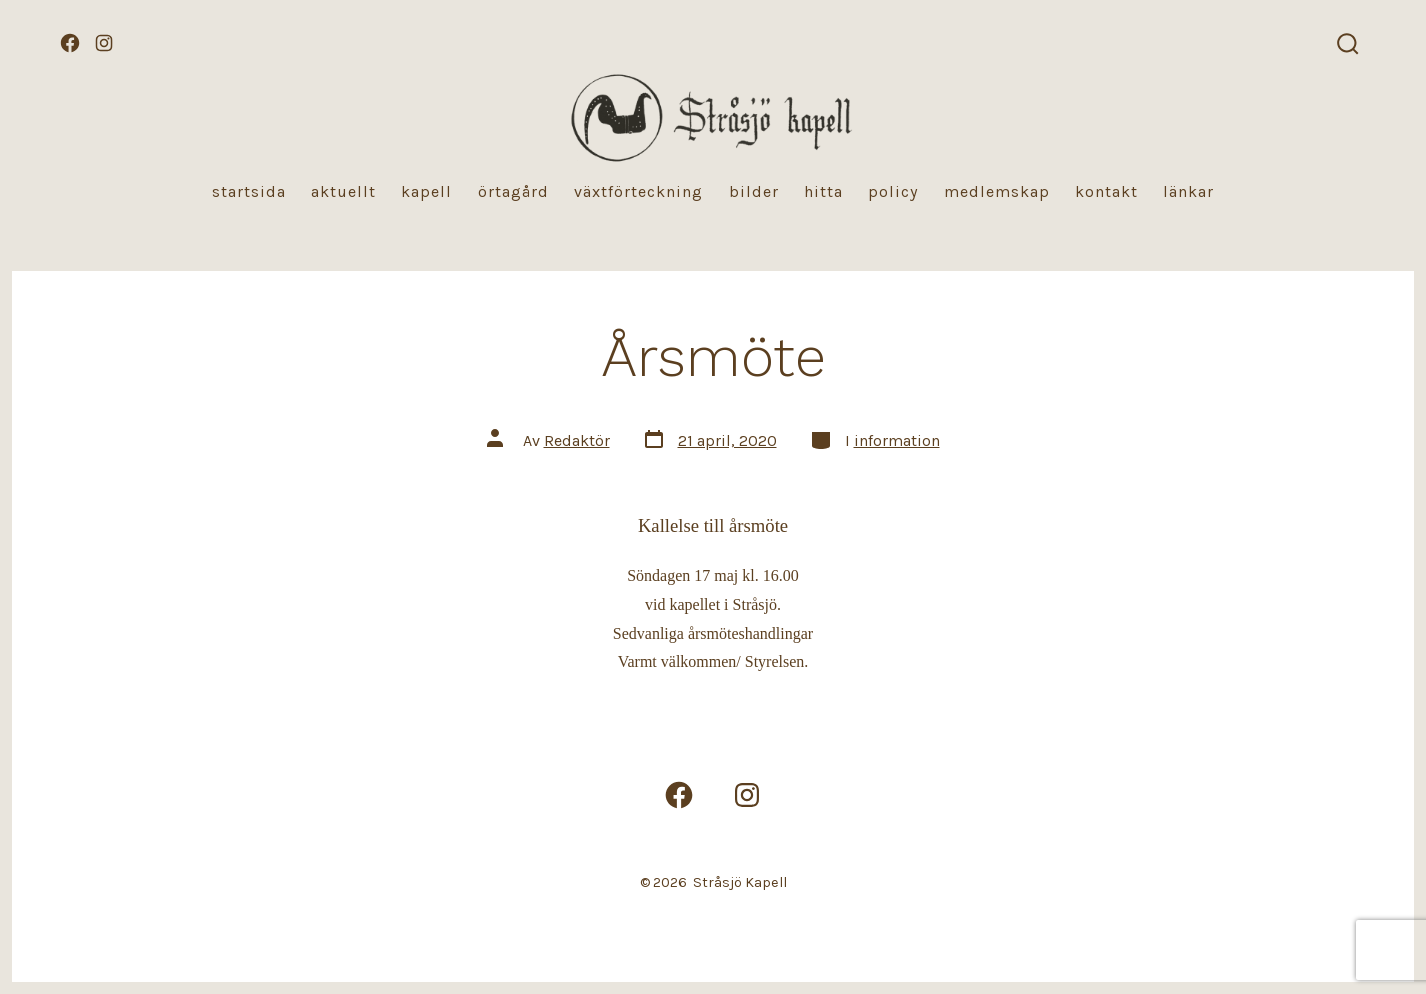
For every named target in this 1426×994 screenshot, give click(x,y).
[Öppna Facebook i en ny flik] (70, 43)
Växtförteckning (638, 191)
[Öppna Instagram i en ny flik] (104, 43)
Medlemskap (997, 191)
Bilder (754, 191)
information (897, 440)
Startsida (249, 191)
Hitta (823, 191)
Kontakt (1106, 191)
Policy (893, 191)
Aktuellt (343, 191)
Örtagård (513, 191)
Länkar (1188, 191)
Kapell (426, 191)
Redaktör (577, 440)
